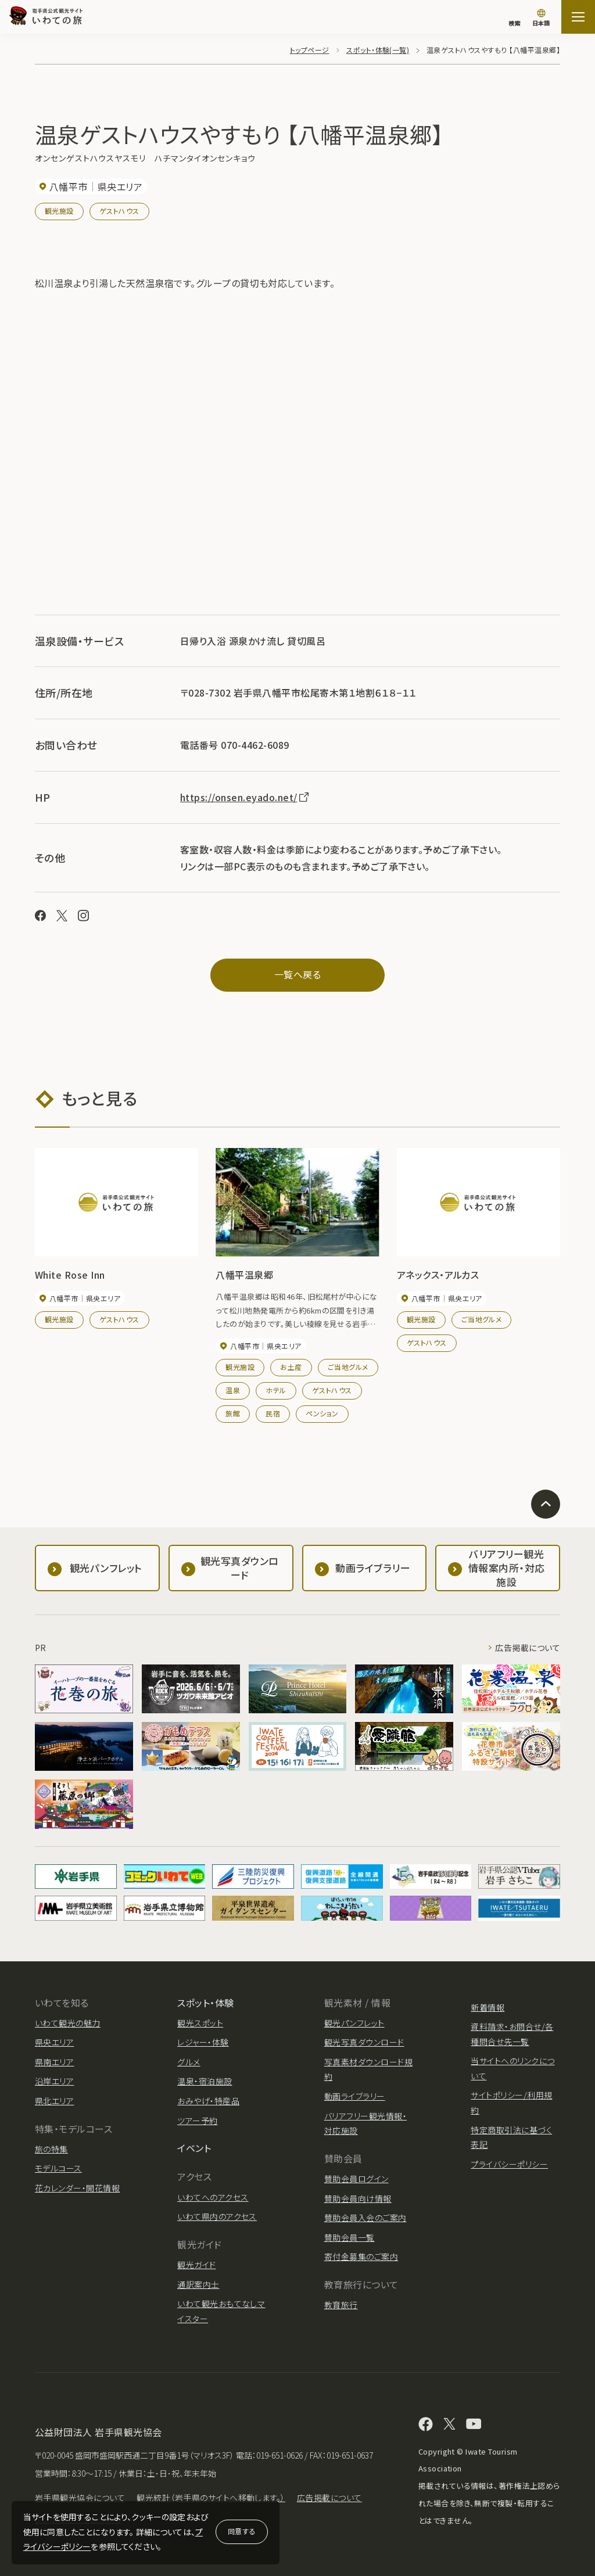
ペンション (322, 1413)
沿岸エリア (54, 2081)
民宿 (273, 1413)
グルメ (188, 2062)
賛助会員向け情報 (358, 2198)
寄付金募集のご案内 (361, 2256)
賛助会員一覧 (349, 2237)
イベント (194, 2148)
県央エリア (54, 2042)
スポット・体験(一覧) (377, 50)
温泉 (232, 1390)
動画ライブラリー (354, 2096)
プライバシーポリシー (509, 2164)
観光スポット (200, 2023)
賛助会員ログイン (356, 2178)
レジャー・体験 (202, 2042)
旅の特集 (51, 2149)
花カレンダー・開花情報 (77, 2188)
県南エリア (54, 2062)
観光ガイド (196, 2264)
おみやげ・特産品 (208, 2101)
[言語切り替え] (541, 18)
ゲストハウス (119, 211)
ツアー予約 (197, 2120)
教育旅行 (341, 2304)
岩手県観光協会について (80, 2497)
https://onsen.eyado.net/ (245, 797)
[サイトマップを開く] (578, 17)
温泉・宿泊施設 (204, 2081)
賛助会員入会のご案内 (365, 2217)
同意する (242, 2531)
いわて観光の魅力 (68, 2023)
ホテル (276, 1390)
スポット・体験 (205, 2003)
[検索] (514, 17)
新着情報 (487, 2007)
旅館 (232, 1413)
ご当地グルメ (348, 1367)
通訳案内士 (198, 2284)
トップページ (309, 50)
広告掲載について (527, 1647)
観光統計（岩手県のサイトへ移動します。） (211, 2497)
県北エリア (54, 2101)
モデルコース (58, 2168)
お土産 (291, 1367)
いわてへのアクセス (212, 2197)
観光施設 (59, 211)
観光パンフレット (354, 2023)
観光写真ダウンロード (364, 2042)
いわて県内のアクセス (217, 2216)
